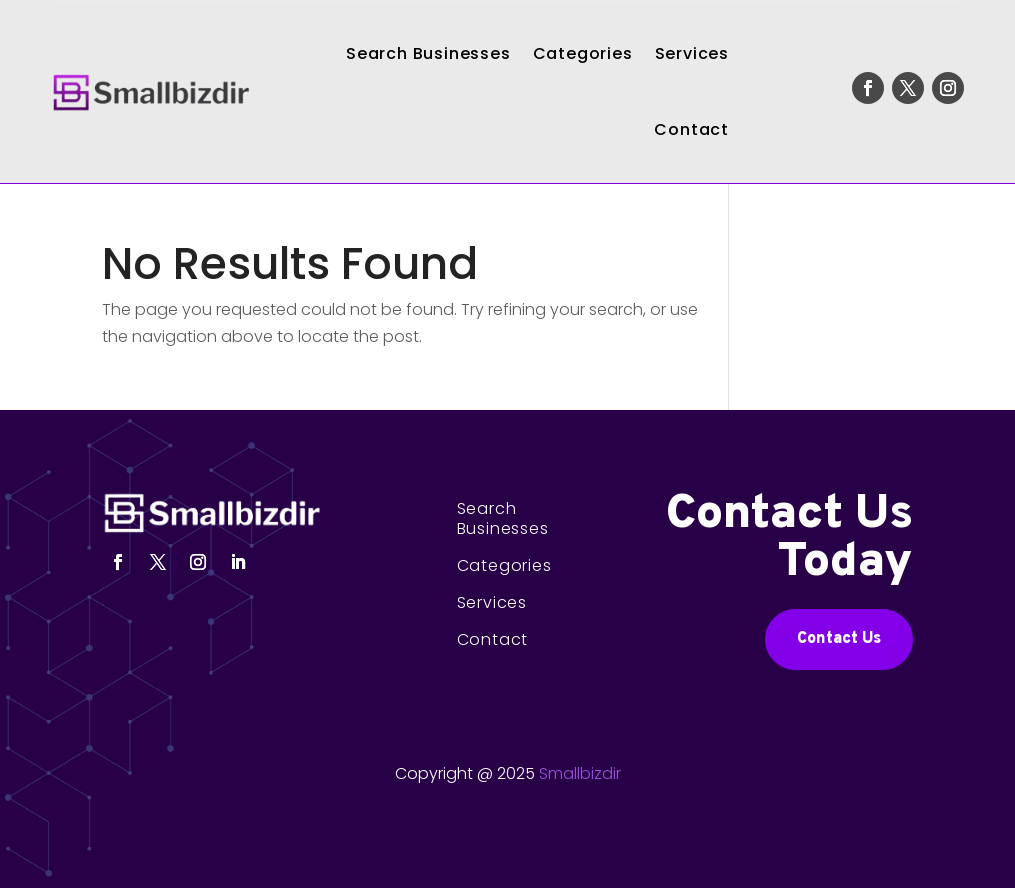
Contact (691, 129)
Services (692, 53)
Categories (583, 53)
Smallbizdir (580, 773)
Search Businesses (428, 53)
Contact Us (839, 639)
